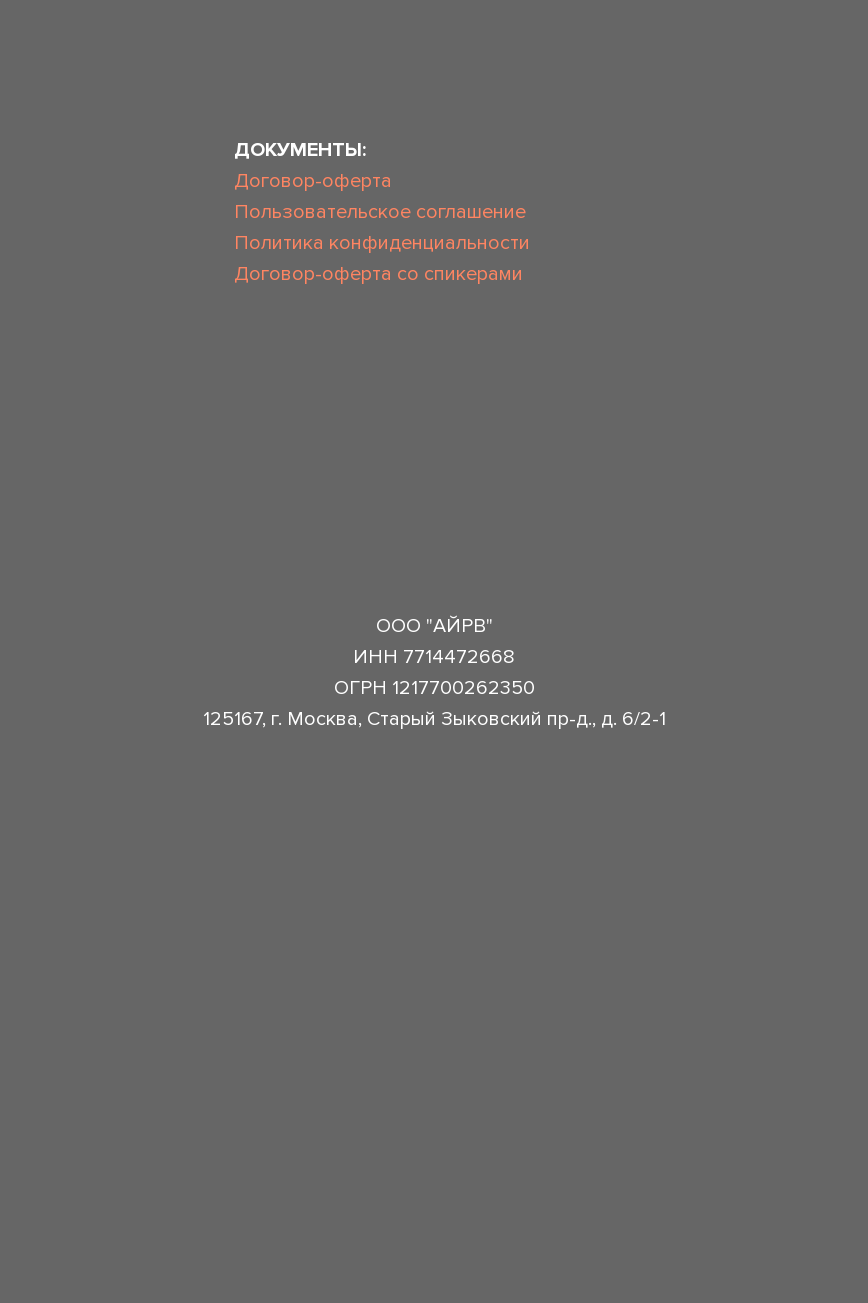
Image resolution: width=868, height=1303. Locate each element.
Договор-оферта (313, 181)
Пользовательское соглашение (380, 212)
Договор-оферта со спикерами (378, 274)
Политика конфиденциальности (382, 243)
